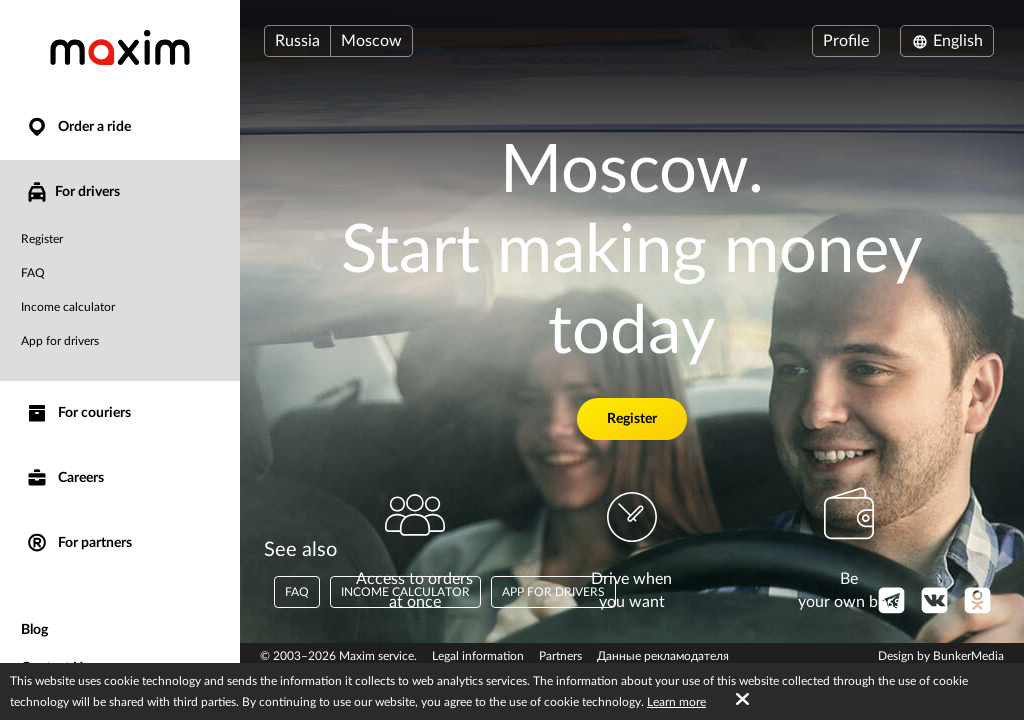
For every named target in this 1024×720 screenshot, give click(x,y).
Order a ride (78, 127)
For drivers (72, 192)
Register (42, 239)
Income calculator (68, 307)
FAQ (33, 273)
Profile (846, 41)
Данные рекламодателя (663, 656)
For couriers (78, 413)
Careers (64, 478)
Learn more (676, 702)
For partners (78, 543)
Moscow (371, 41)
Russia (297, 41)
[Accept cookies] (742, 700)
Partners (560, 656)
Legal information (478, 656)
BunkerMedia (968, 656)
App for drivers (60, 341)
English (947, 41)
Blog (34, 630)
